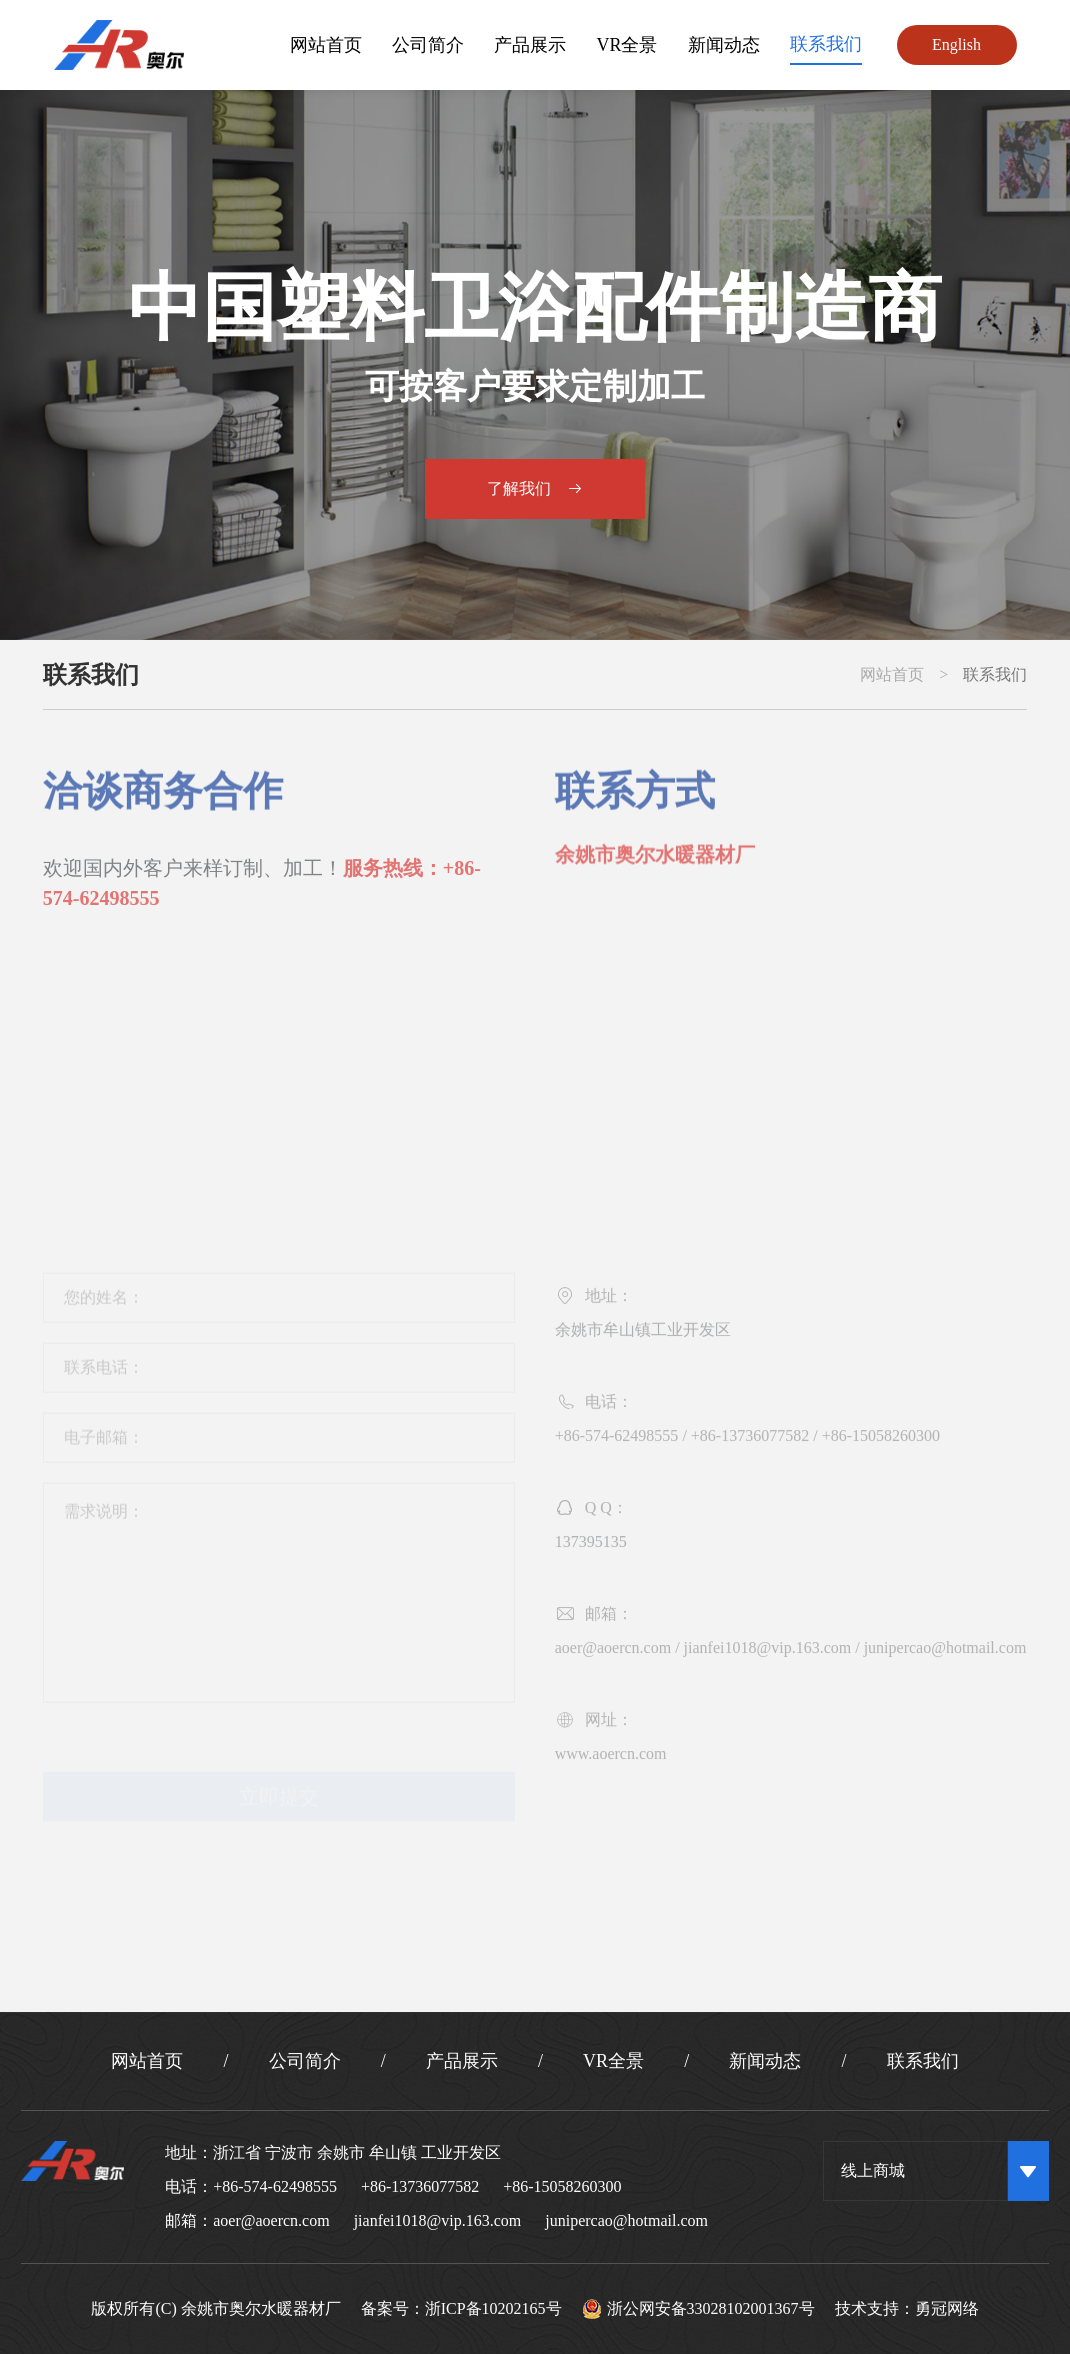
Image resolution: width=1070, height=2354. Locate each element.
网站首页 (326, 45)
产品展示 (530, 45)
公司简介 (428, 45)
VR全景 (626, 45)
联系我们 (826, 44)
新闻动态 (724, 45)
